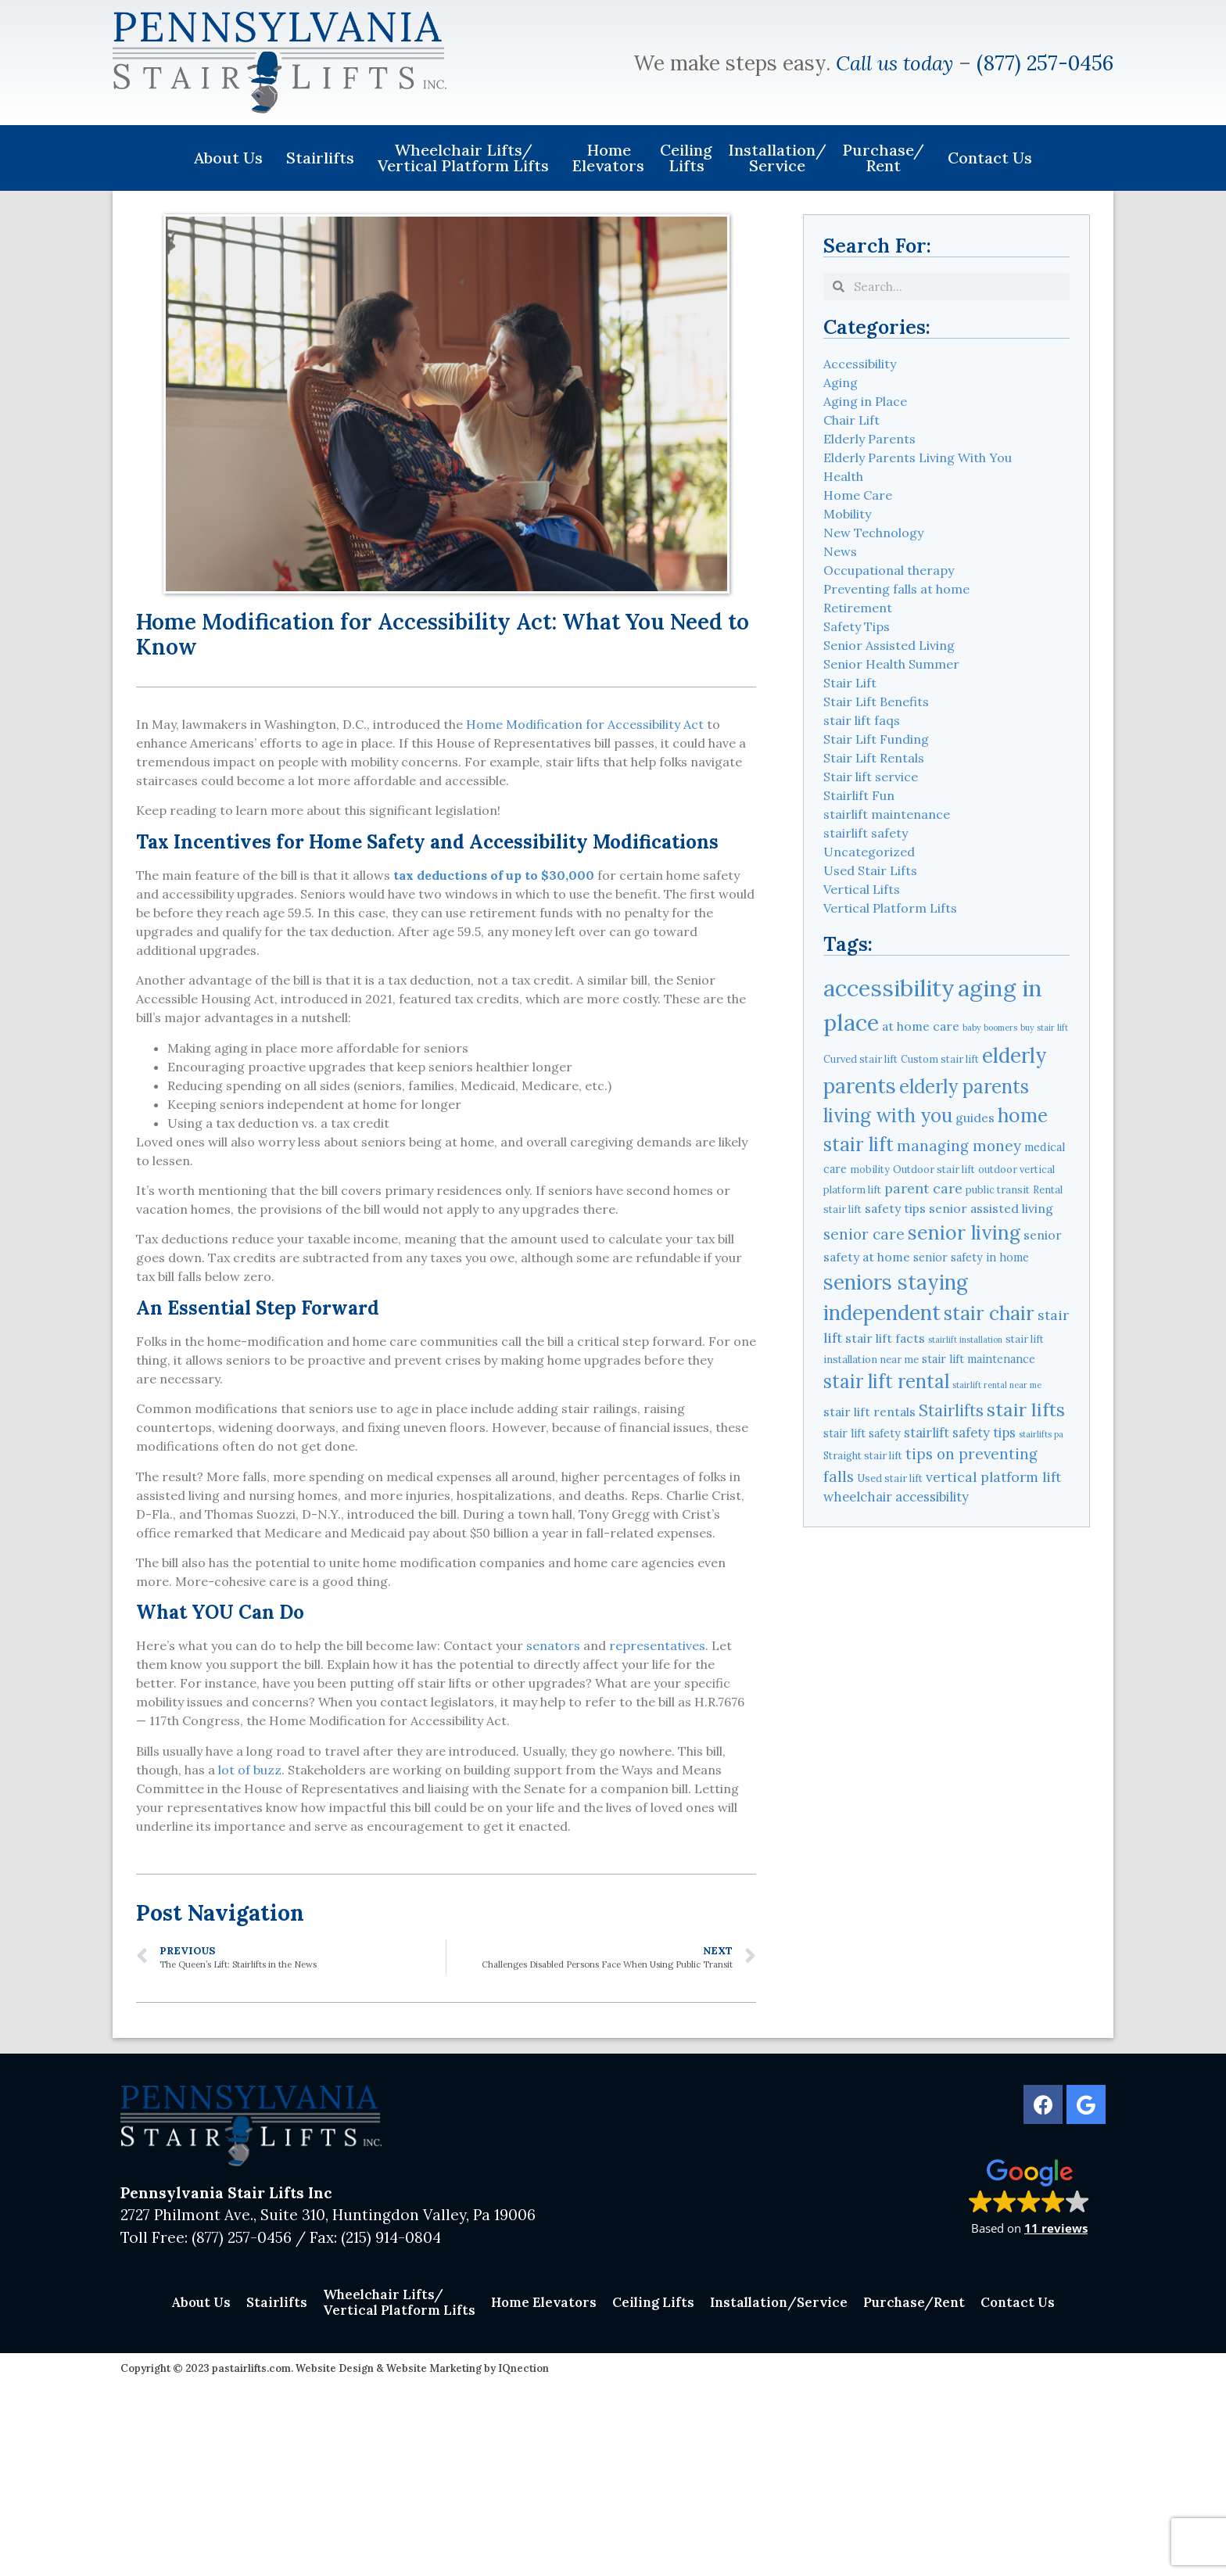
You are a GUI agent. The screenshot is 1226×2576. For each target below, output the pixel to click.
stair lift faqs (861, 720)
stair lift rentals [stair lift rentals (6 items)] (869, 1411)
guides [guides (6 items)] (975, 1117)
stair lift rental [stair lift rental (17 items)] (886, 1381)
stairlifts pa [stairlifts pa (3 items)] (1041, 1434)
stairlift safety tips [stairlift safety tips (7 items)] (960, 1432)
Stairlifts (324, 157)
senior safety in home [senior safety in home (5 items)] (971, 1257)
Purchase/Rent (887, 157)
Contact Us (990, 157)
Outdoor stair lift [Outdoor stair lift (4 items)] (934, 1169)
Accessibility (859, 363)
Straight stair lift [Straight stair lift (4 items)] (862, 1455)
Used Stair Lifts (870, 870)
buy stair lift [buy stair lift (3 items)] (1044, 1027)
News (840, 551)
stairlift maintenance (886, 814)
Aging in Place (865, 401)
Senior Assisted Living (889, 645)
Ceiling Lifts (686, 157)
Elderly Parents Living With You (917, 457)
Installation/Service (777, 157)
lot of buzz (249, 1770)
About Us (232, 157)
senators (553, 1645)
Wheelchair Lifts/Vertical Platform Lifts (467, 157)
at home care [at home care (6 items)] (920, 1026)
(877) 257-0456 (1045, 63)
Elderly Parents (869, 439)
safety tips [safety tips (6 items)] (895, 1208)
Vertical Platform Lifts (890, 908)
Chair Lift (851, 420)
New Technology (873, 532)
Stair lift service (870, 776)
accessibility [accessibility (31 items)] (889, 988)
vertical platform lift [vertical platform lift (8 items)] (993, 1477)
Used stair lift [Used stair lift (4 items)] (890, 1478)
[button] (1029, 2196)
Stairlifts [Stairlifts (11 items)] (951, 1410)
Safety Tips (856, 626)
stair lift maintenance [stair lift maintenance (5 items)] (978, 1359)
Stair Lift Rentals (873, 758)
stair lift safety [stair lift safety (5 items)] (862, 1433)
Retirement (857, 607)
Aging (840, 382)
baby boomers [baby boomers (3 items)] (990, 1027)
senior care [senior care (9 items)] (864, 1234)
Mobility (847, 514)
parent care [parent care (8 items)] (923, 1188)
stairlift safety (865, 833)
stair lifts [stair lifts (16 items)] (1026, 1409)
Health (843, 476)
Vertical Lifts (861, 889)
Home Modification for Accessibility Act (585, 724)
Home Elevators (608, 157)
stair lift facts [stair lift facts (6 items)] (885, 1338)
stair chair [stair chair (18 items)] (989, 1313)
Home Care (857, 495)
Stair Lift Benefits (876, 701)
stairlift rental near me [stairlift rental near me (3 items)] (996, 1384)
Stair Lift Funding (876, 739)
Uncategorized (869, 851)
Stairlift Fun (858, 795)
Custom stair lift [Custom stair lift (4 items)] (940, 1059)
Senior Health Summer (891, 664)
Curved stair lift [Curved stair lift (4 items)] (860, 1059)
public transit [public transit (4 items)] (998, 1189)
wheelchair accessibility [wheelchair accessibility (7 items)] (896, 1496)
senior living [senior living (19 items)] (964, 1232)
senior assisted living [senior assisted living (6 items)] (991, 1208)
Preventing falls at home (896, 589)
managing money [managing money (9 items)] (959, 1145)
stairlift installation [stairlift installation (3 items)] (965, 1339)
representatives (657, 1645)
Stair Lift (849, 683)
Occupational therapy (888, 570)
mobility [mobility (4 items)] (870, 1169)
